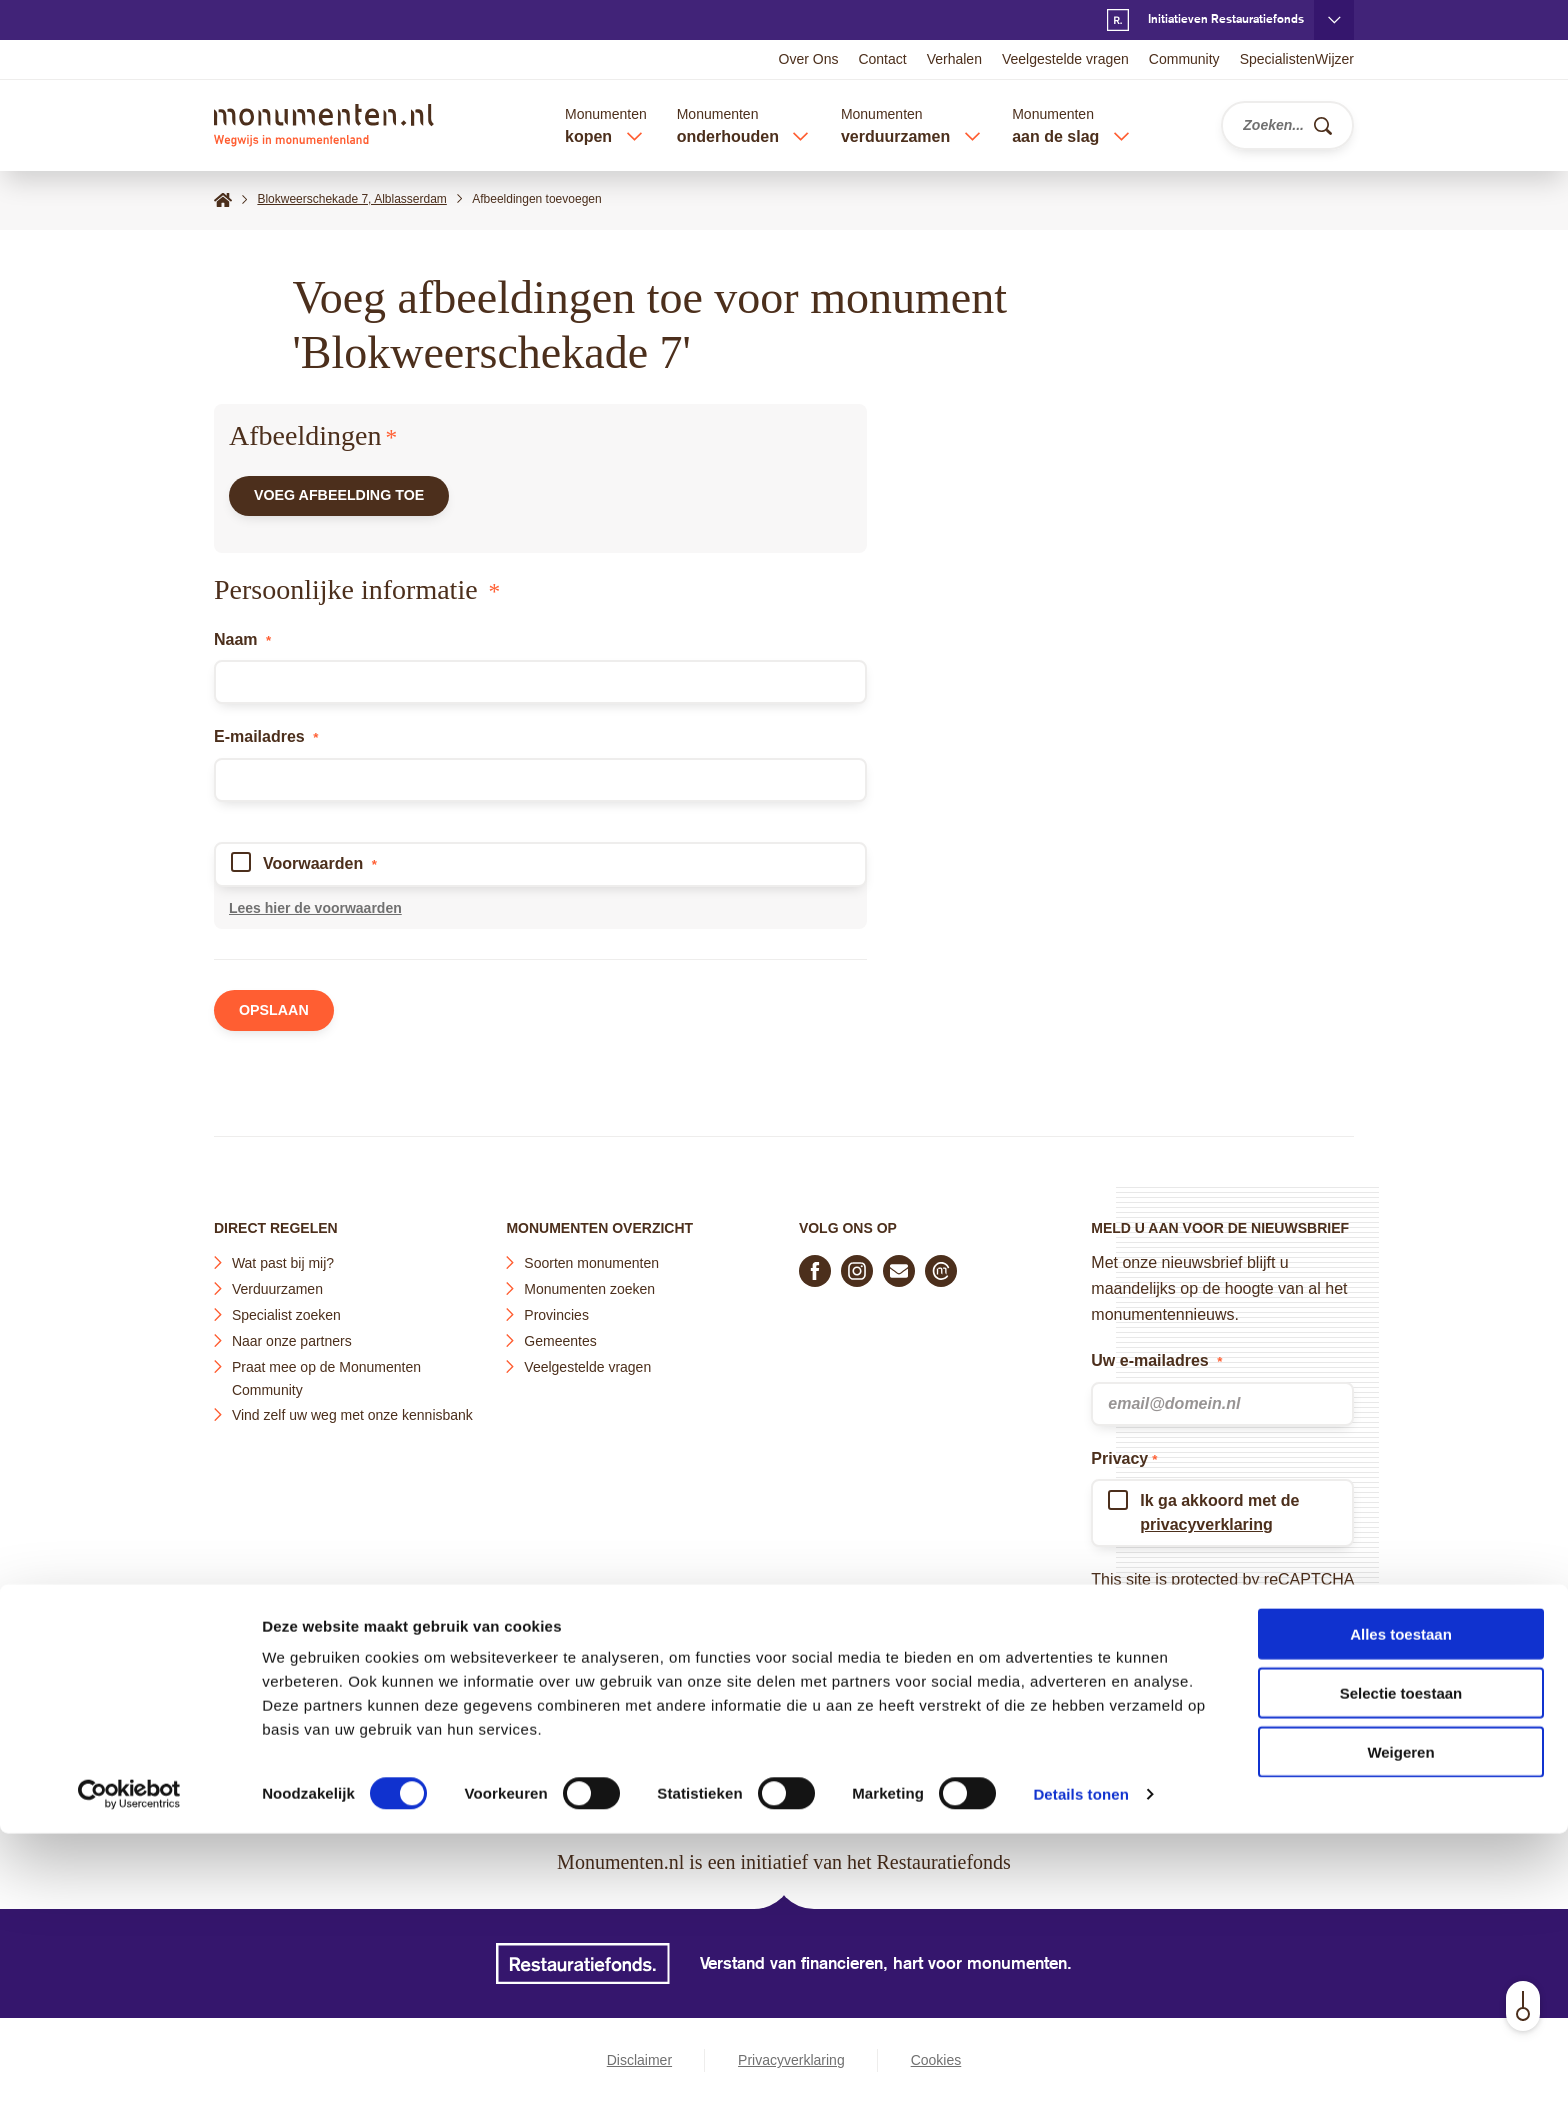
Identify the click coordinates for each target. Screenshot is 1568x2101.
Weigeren (1400, 2019)
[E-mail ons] (899, 1264)
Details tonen (1080, 2061)
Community (1184, 59)
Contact (882, 59)
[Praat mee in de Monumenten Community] (941, 1264)
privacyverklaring (1206, 1517)
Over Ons (809, 59)
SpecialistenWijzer (1297, 59)
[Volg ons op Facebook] (815, 1264)
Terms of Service (1150, 1624)
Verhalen (954, 59)
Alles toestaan (1401, 1901)
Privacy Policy (1255, 1598)
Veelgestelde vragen (1065, 59)
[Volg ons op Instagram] (857, 1264)
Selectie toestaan (1401, 1960)
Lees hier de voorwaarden (315, 917)
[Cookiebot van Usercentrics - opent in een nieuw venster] (129, 2062)
